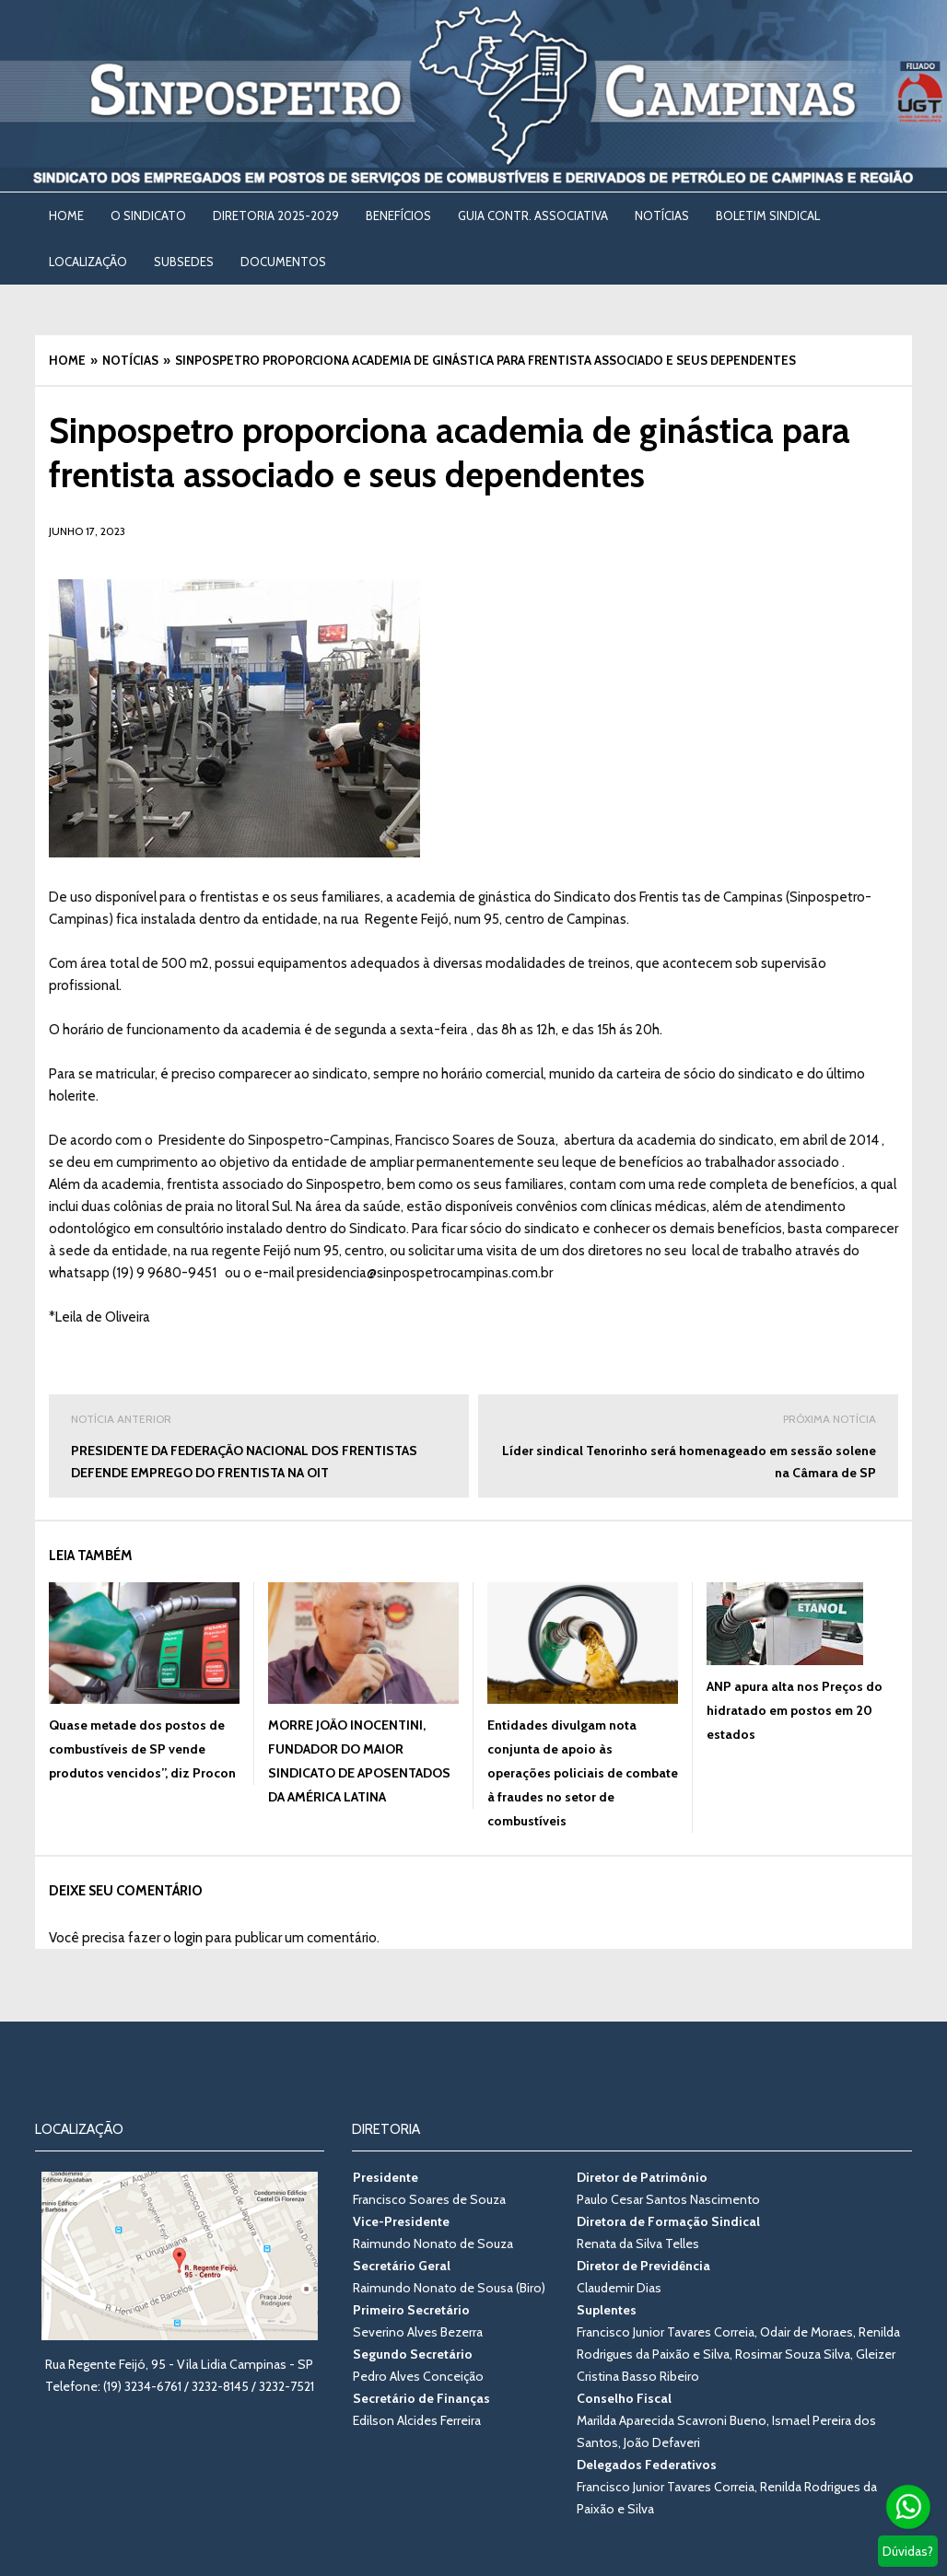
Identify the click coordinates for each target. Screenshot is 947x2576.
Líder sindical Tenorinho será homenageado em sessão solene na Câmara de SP (688, 1444)
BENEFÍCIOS (398, 215)
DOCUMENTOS (283, 261)
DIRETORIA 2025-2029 (276, 215)
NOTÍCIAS (662, 215)
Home (66, 215)
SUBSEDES (184, 261)
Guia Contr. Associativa (533, 215)
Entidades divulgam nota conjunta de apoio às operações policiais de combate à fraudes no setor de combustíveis (582, 1773)
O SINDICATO (148, 215)
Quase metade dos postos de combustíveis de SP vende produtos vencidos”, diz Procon (142, 1749)
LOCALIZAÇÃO (88, 261)
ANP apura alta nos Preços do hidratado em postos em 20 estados (795, 1710)
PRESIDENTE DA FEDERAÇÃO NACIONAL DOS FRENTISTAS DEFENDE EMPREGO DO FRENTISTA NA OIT (259, 1444)
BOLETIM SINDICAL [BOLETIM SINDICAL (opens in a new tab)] (768, 215)
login (188, 1937)
